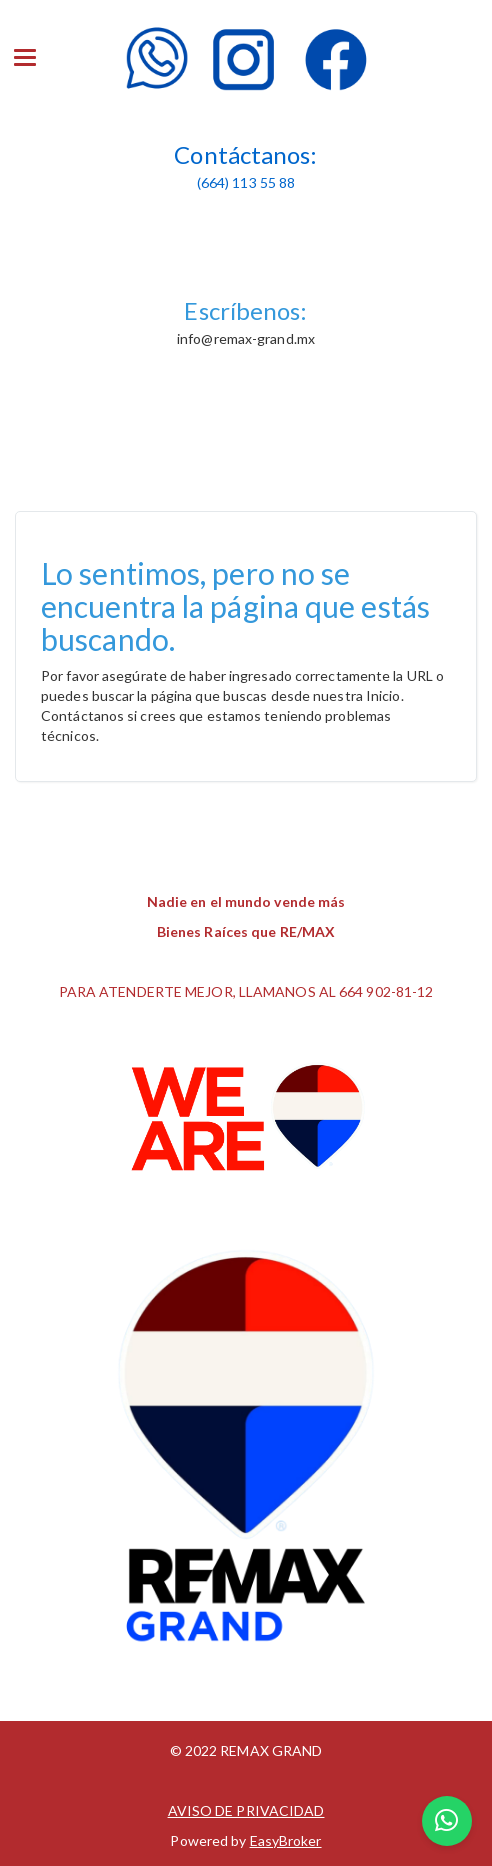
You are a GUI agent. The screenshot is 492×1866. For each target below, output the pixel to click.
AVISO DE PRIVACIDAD (246, 1810)
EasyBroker (286, 1840)
